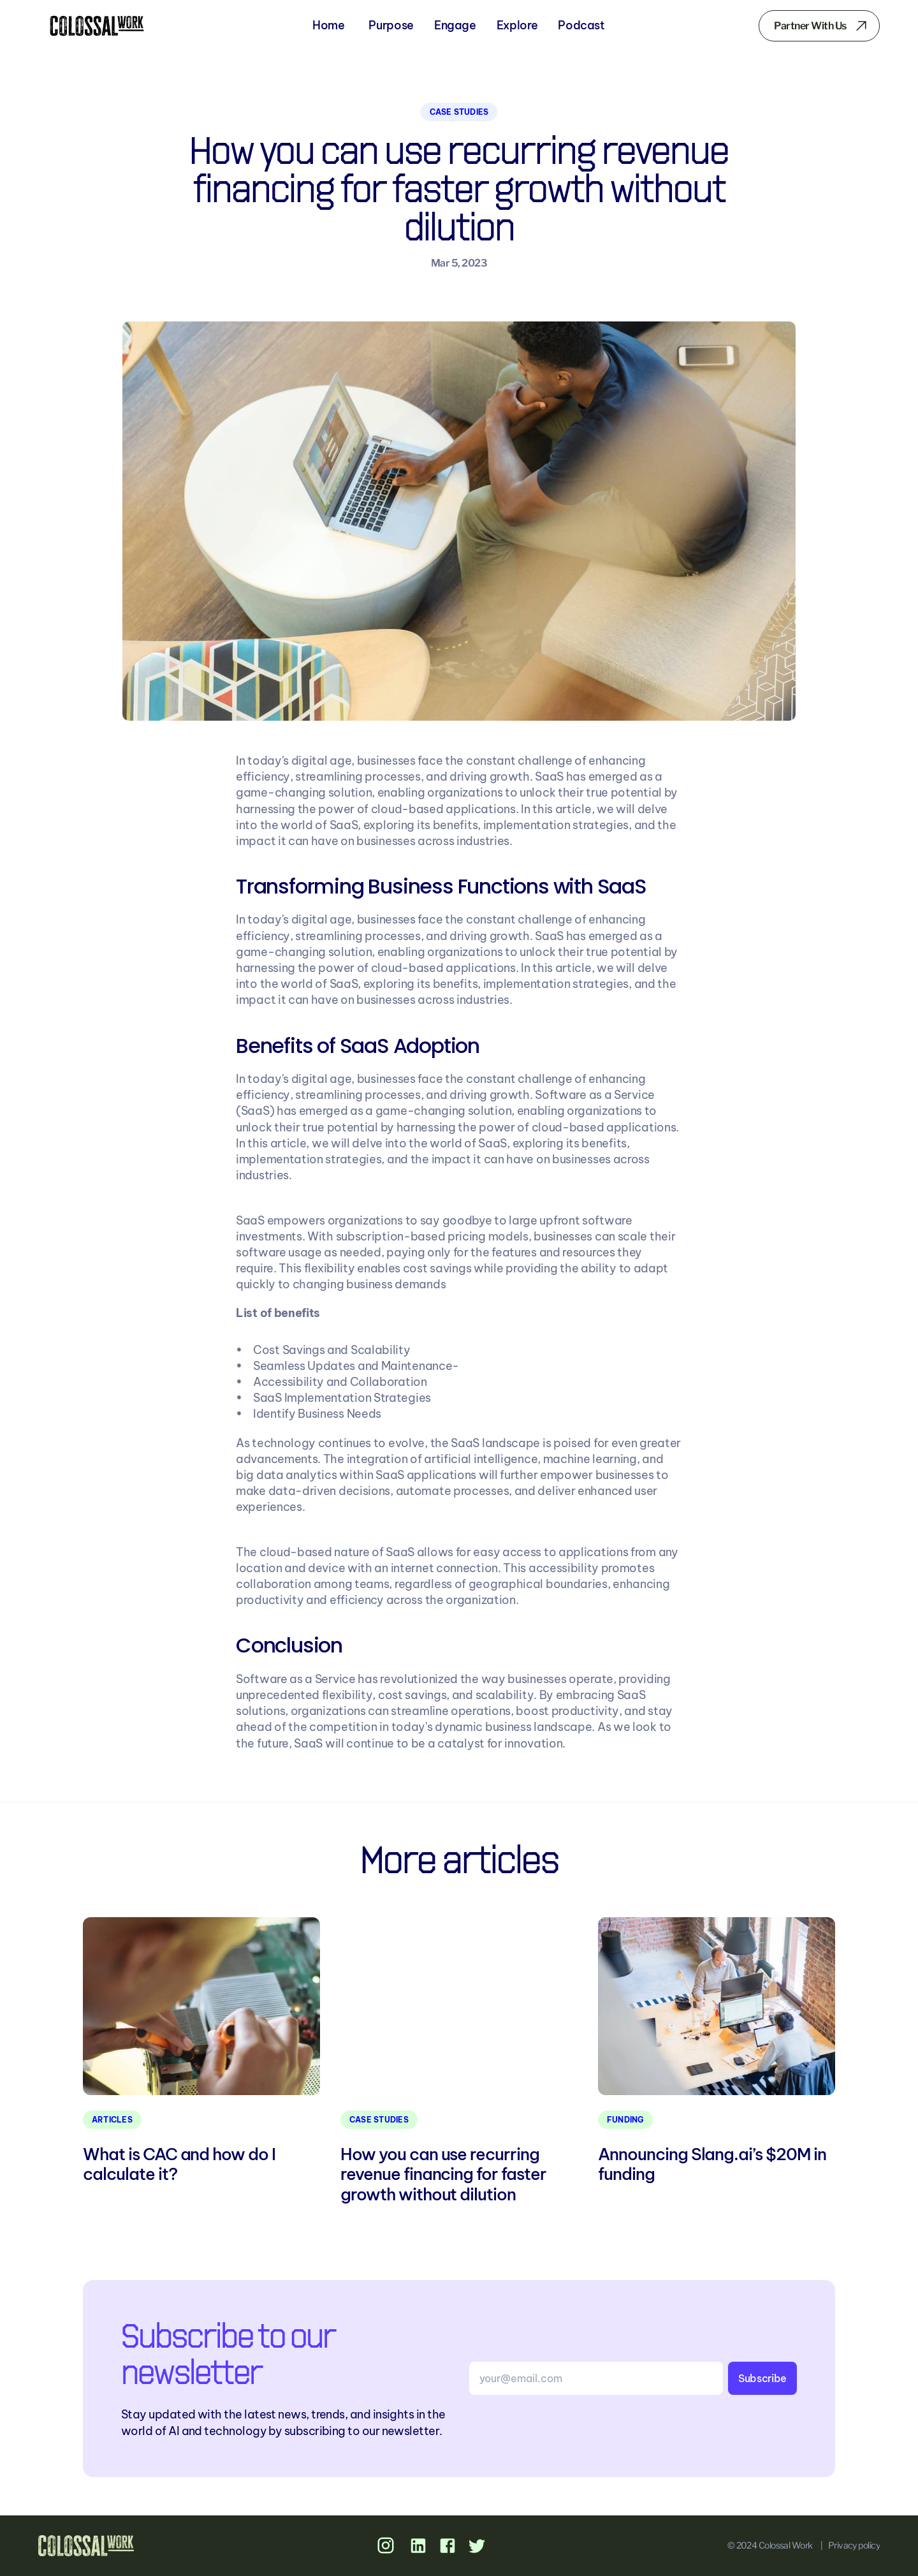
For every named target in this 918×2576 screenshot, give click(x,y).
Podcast (581, 25)
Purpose (390, 25)
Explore (517, 25)
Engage (455, 25)
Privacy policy (854, 2545)
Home (328, 25)
